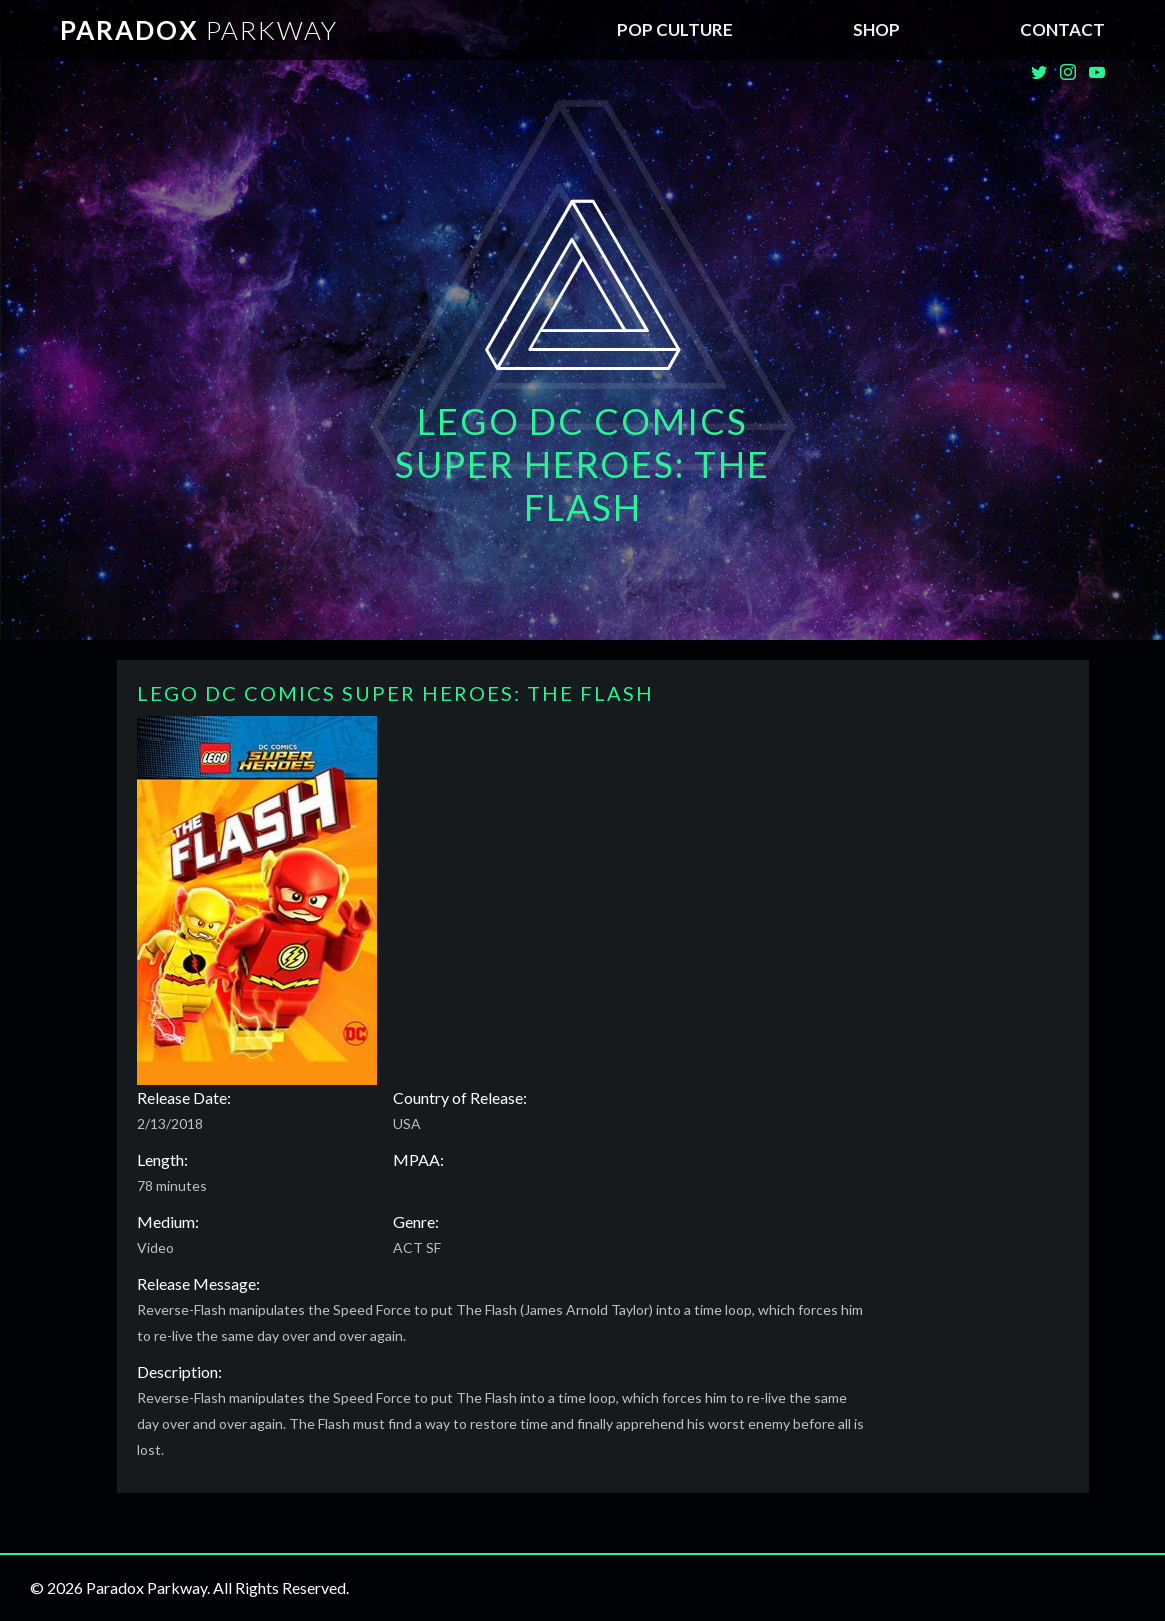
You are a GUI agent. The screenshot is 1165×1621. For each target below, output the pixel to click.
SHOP (876, 29)
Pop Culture (675, 29)
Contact (1062, 29)
